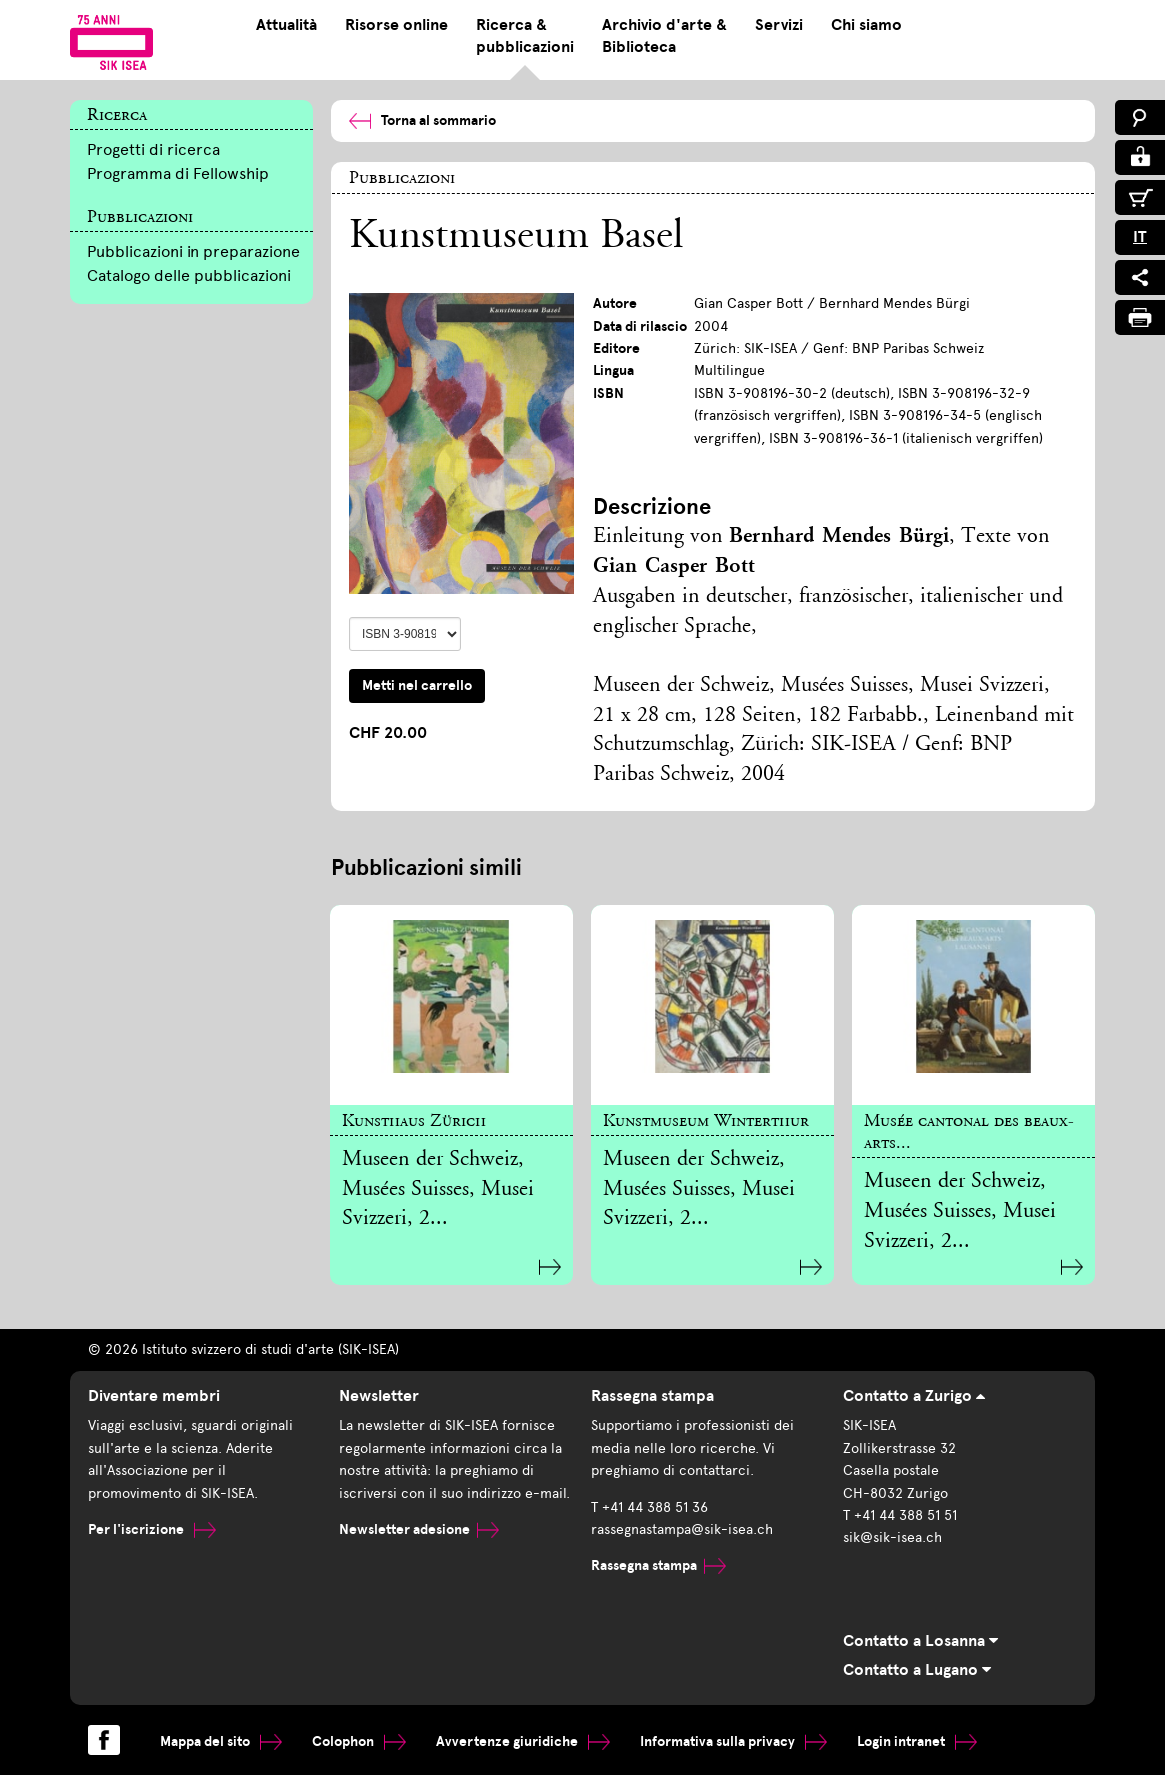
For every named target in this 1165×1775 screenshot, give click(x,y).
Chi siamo (866, 25)
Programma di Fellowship (178, 173)
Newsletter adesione (419, 1529)
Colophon (359, 1741)
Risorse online (396, 25)
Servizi (779, 25)
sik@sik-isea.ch (892, 1537)
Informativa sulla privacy (733, 1741)
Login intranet (917, 1741)
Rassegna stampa (658, 1565)
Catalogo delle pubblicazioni (189, 275)
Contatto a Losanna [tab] (920, 1641)
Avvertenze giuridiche (523, 1741)
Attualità (286, 25)
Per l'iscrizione (152, 1529)
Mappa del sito (221, 1741)
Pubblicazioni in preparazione (193, 251)
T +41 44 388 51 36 (649, 1507)
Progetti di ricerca (153, 149)
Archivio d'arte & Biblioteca (664, 36)
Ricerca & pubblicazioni (525, 36)
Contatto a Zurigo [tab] (914, 1396)
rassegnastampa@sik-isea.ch (682, 1529)
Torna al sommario (422, 120)
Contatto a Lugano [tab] (917, 1670)
